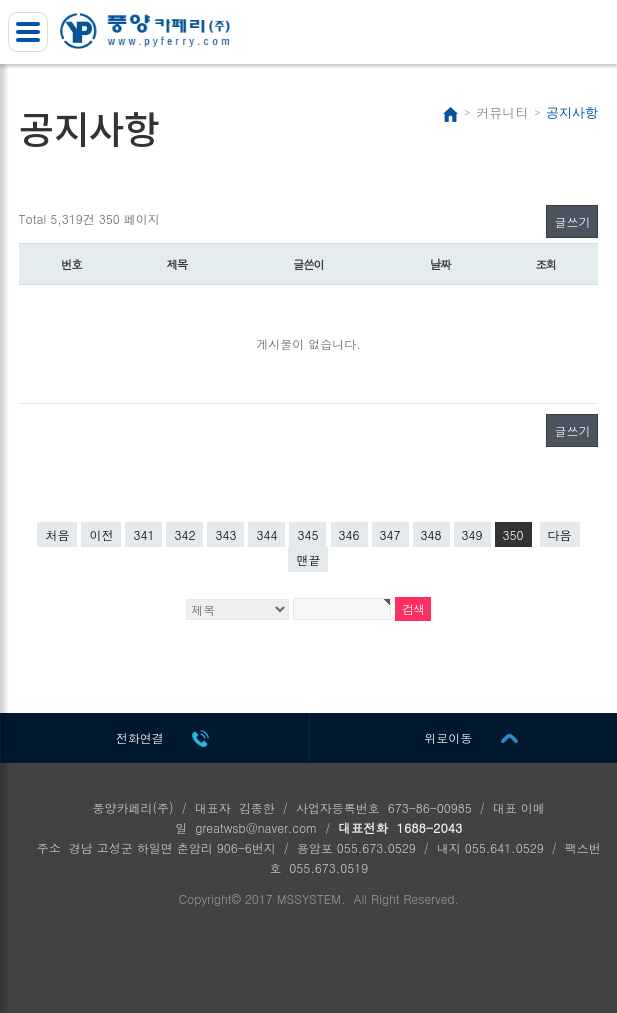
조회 (545, 264)
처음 (57, 534)
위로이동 (448, 737)
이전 (101, 534)
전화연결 (140, 737)
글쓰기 (572, 221)
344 (266, 534)
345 (307, 534)
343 (225, 534)
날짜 (440, 264)
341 (143, 534)
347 (390, 534)
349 (472, 534)
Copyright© (209, 898)
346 (349, 534)
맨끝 (308, 559)
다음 (560, 534)
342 (184, 534)
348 (431, 534)
